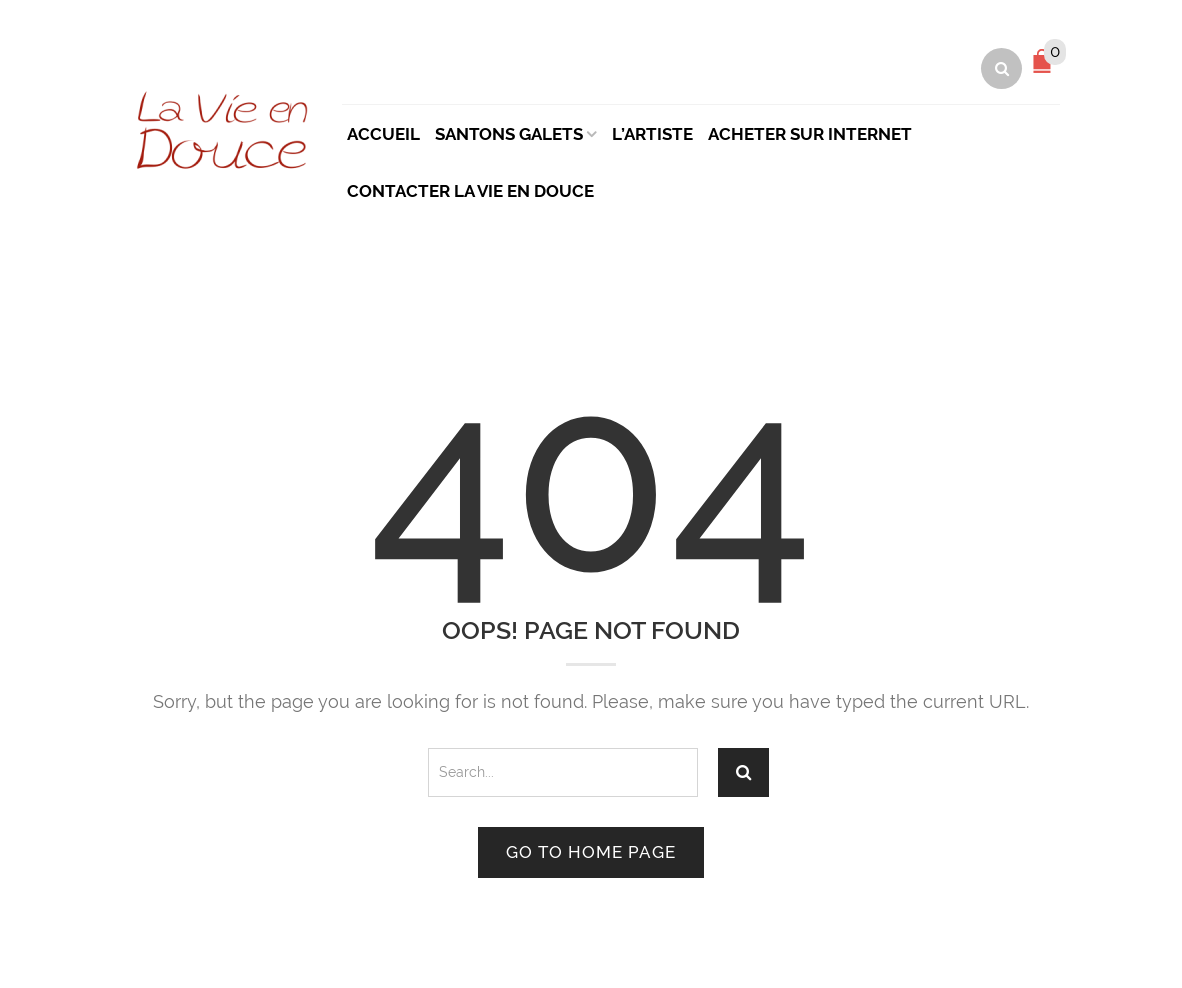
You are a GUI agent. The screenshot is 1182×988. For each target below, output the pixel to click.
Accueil (383, 134)
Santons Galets (509, 134)
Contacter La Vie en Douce (470, 191)
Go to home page (591, 852)
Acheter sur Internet (810, 134)
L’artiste (652, 134)
